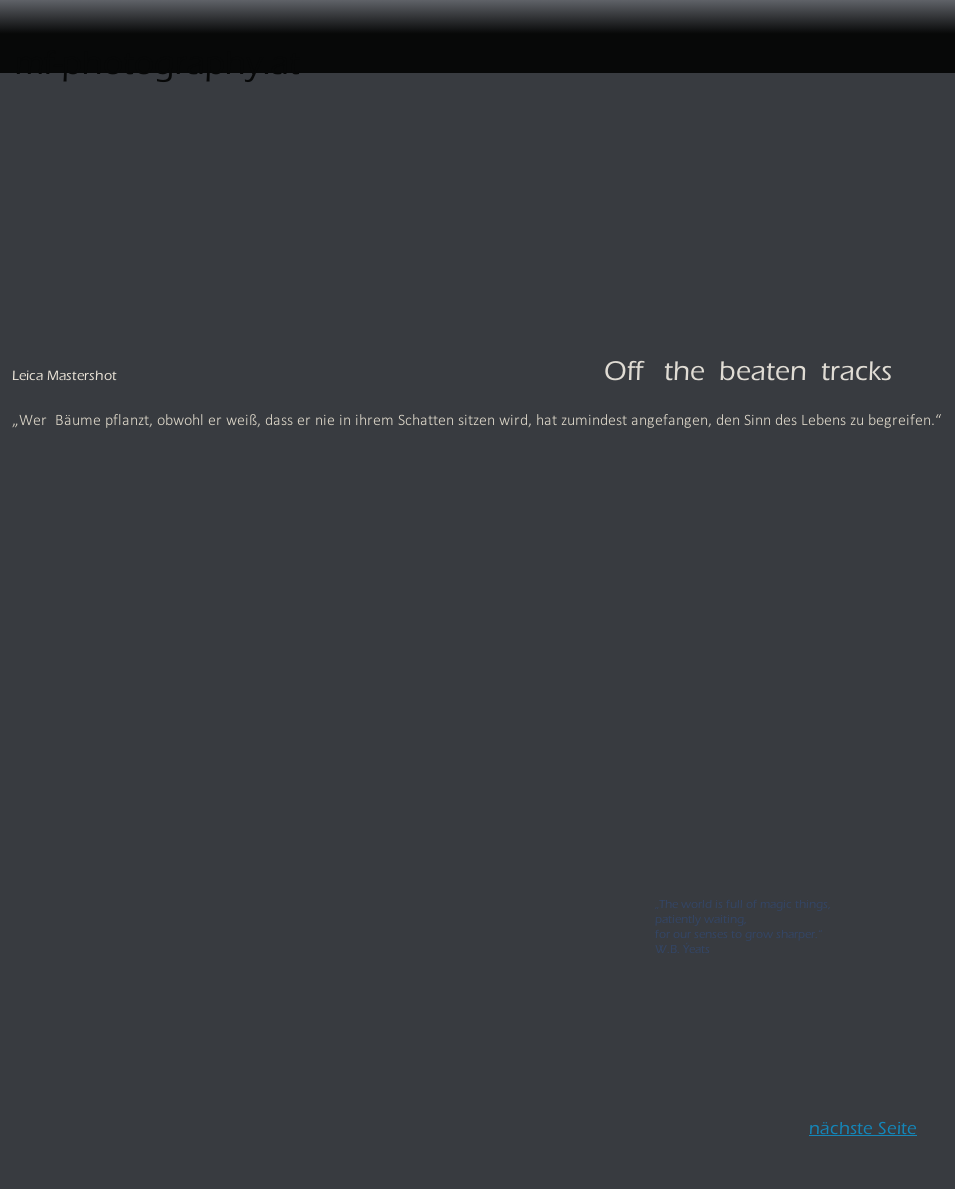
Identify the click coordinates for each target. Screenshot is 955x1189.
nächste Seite (863, 1124)
